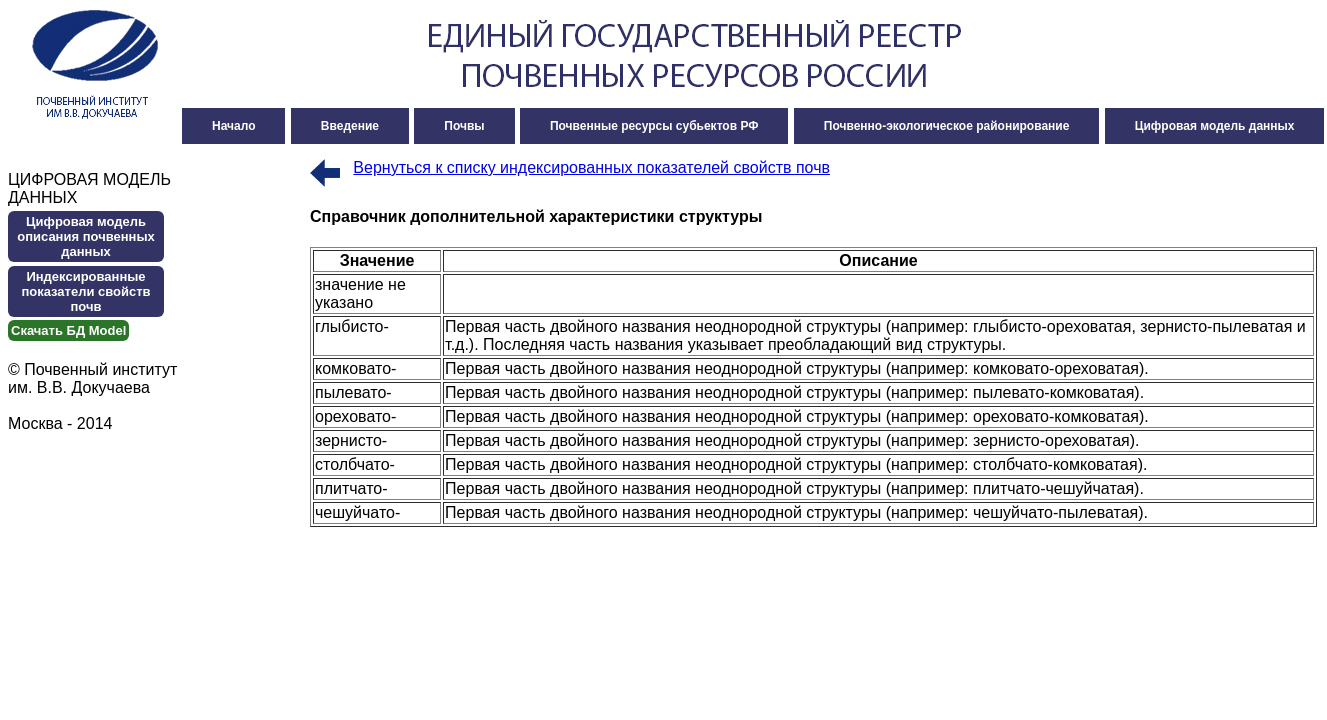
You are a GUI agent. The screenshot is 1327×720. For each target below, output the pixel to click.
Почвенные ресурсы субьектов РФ (654, 126)
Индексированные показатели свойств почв (85, 291)
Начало (233, 126)
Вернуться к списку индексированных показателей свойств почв (591, 167)
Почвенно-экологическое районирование (947, 126)
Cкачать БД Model (68, 330)
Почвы (464, 126)
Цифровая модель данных (1215, 126)
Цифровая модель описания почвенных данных (86, 236)
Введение (350, 126)
